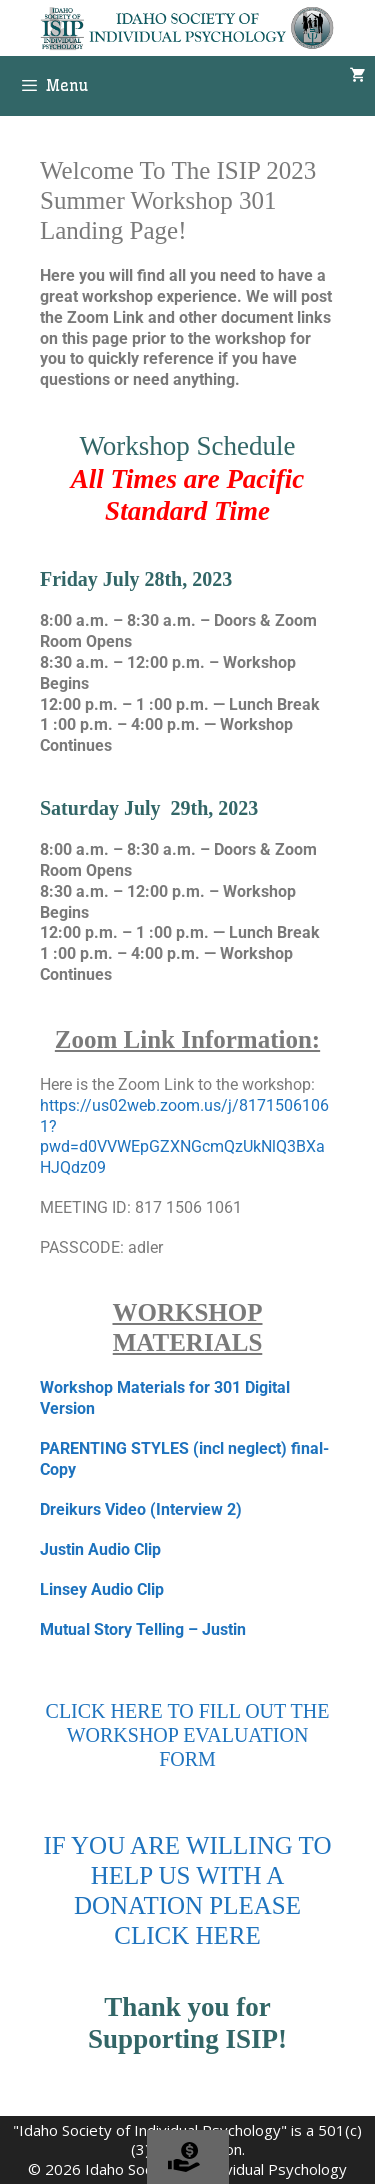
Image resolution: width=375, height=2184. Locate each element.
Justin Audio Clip (100, 1549)
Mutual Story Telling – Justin (143, 1629)
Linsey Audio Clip (102, 1589)
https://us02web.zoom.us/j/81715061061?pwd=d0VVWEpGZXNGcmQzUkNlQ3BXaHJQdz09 (184, 1136)
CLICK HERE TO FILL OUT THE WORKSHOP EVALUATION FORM (188, 1735)
